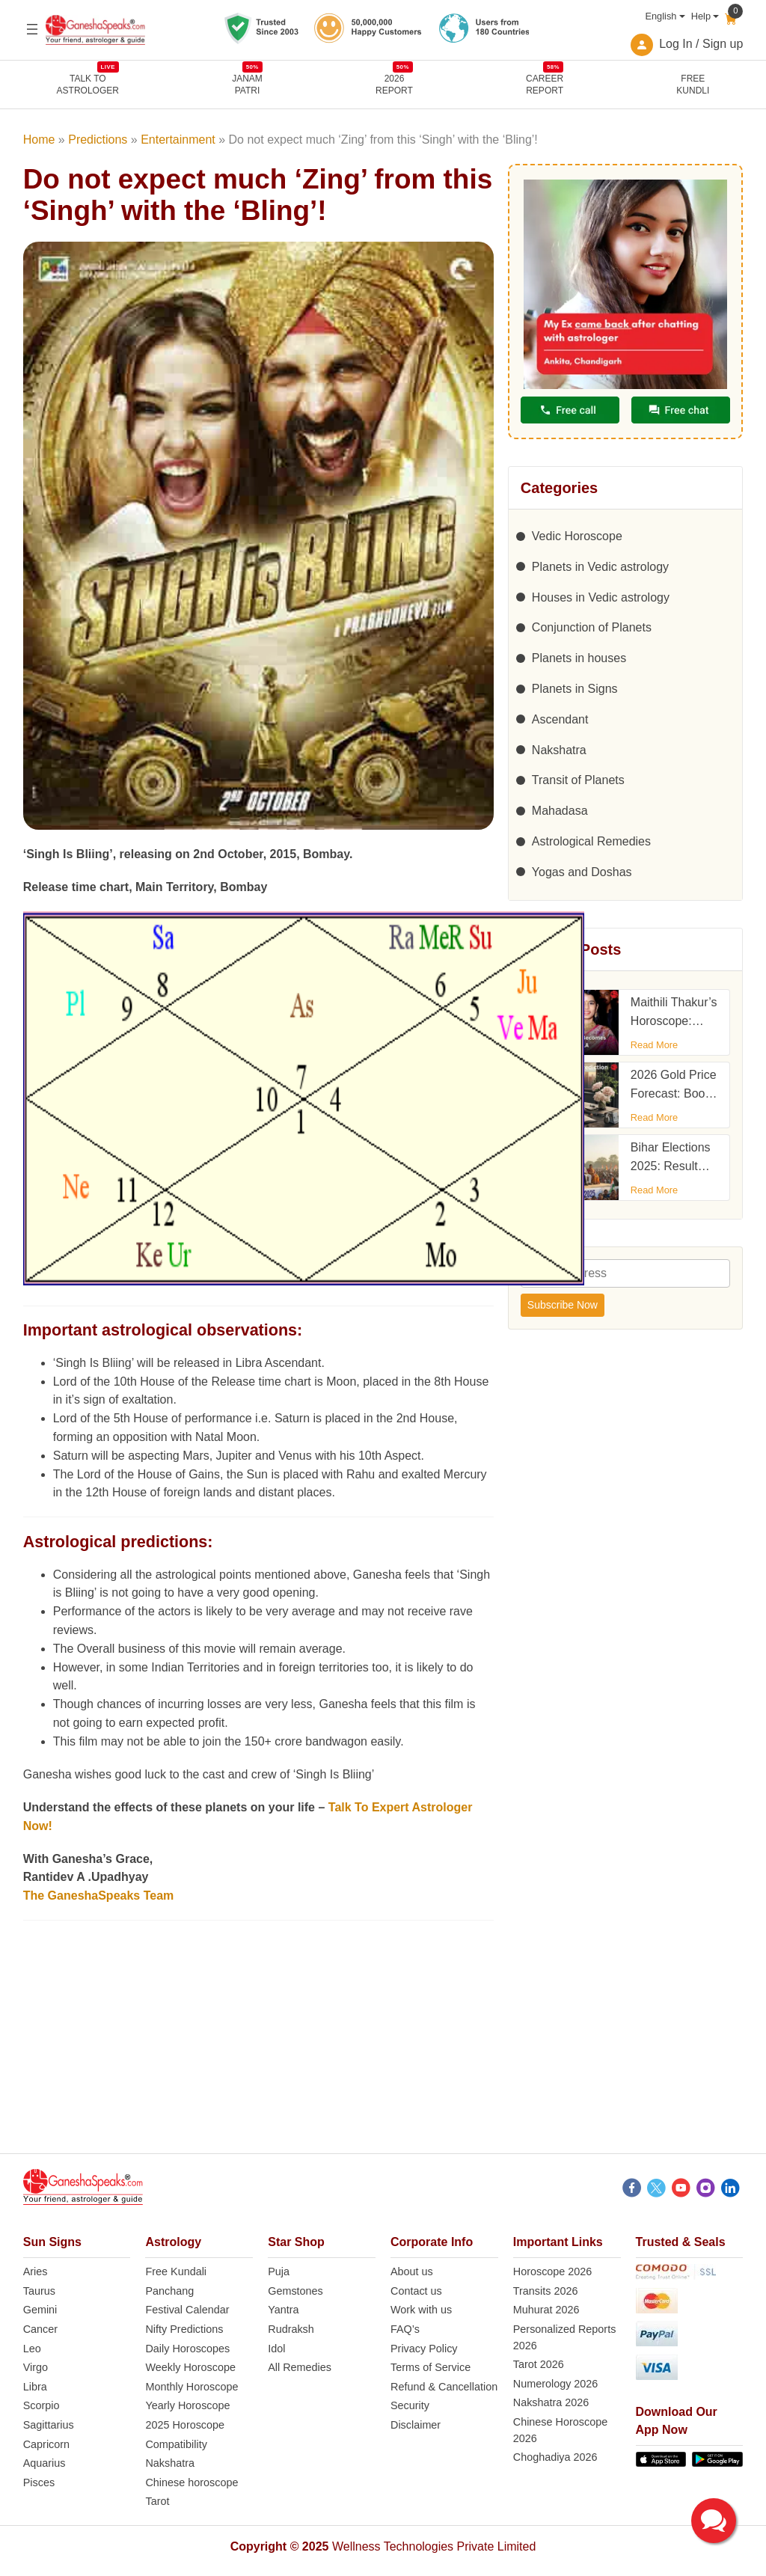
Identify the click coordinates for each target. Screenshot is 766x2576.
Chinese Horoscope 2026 (560, 2430)
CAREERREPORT (544, 84)
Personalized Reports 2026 (564, 2337)
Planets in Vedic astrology (600, 566)
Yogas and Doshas (582, 872)
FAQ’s (405, 2329)
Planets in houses (579, 658)
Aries (35, 2271)
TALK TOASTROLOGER (88, 84)
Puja (278, 2271)
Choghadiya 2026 (555, 2457)
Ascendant (560, 719)
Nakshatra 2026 (551, 2402)
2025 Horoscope (184, 2425)
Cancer (40, 2329)
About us (411, 2271)
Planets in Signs (575, 688)
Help (701, 16)
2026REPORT (394, 84)
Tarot (157, 2501)
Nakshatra (559, 750)
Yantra (283, 2310)
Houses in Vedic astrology (601, 597)
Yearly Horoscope (187, 2405)
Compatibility (175, 2444)
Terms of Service (430, 2367)
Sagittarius (48, 2425)
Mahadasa (560, 810)
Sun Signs (52, 2242)
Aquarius (44, 2463)
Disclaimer (415, 2425)
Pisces (39, 2482)
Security (409, 2405)
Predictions (97, 139)
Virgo (35, 2367)
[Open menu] (32, 29)
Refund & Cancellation (443, 2387)
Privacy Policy (424, 2349)
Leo (32, 2349)
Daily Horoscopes (187, 2349)
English (660, 16)
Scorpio (41, 2405)
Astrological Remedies (591, 841)
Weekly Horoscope (190, 2367)
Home (39, 139)
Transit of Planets (578, 780)
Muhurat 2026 (546, 2310)
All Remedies (299, 2367)
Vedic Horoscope (577, 536)
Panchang (169, 2291)
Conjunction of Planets (592, 627)
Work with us (421, 2310)
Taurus (39, 2291)
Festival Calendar (187, 2310)
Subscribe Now (562, 1305)
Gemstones (295, 2291)
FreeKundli (692, 84)
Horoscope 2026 (552, 2271)
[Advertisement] (383, 2048)
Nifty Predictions (184, 2329)
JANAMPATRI (247, 84)
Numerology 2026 (555, 2384)
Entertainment (178, 139)
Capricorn (46, 2444)
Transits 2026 (545, 2291)
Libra (35, 2387)
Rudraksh (291, 2329)
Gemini (40, 2310)
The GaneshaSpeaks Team (98, 1895)
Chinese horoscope (191, 2482)
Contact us (416, 2291)
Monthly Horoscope (191, 2387)
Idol (276, 2349)
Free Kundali (175, 2271)
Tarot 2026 (538, 2364)
